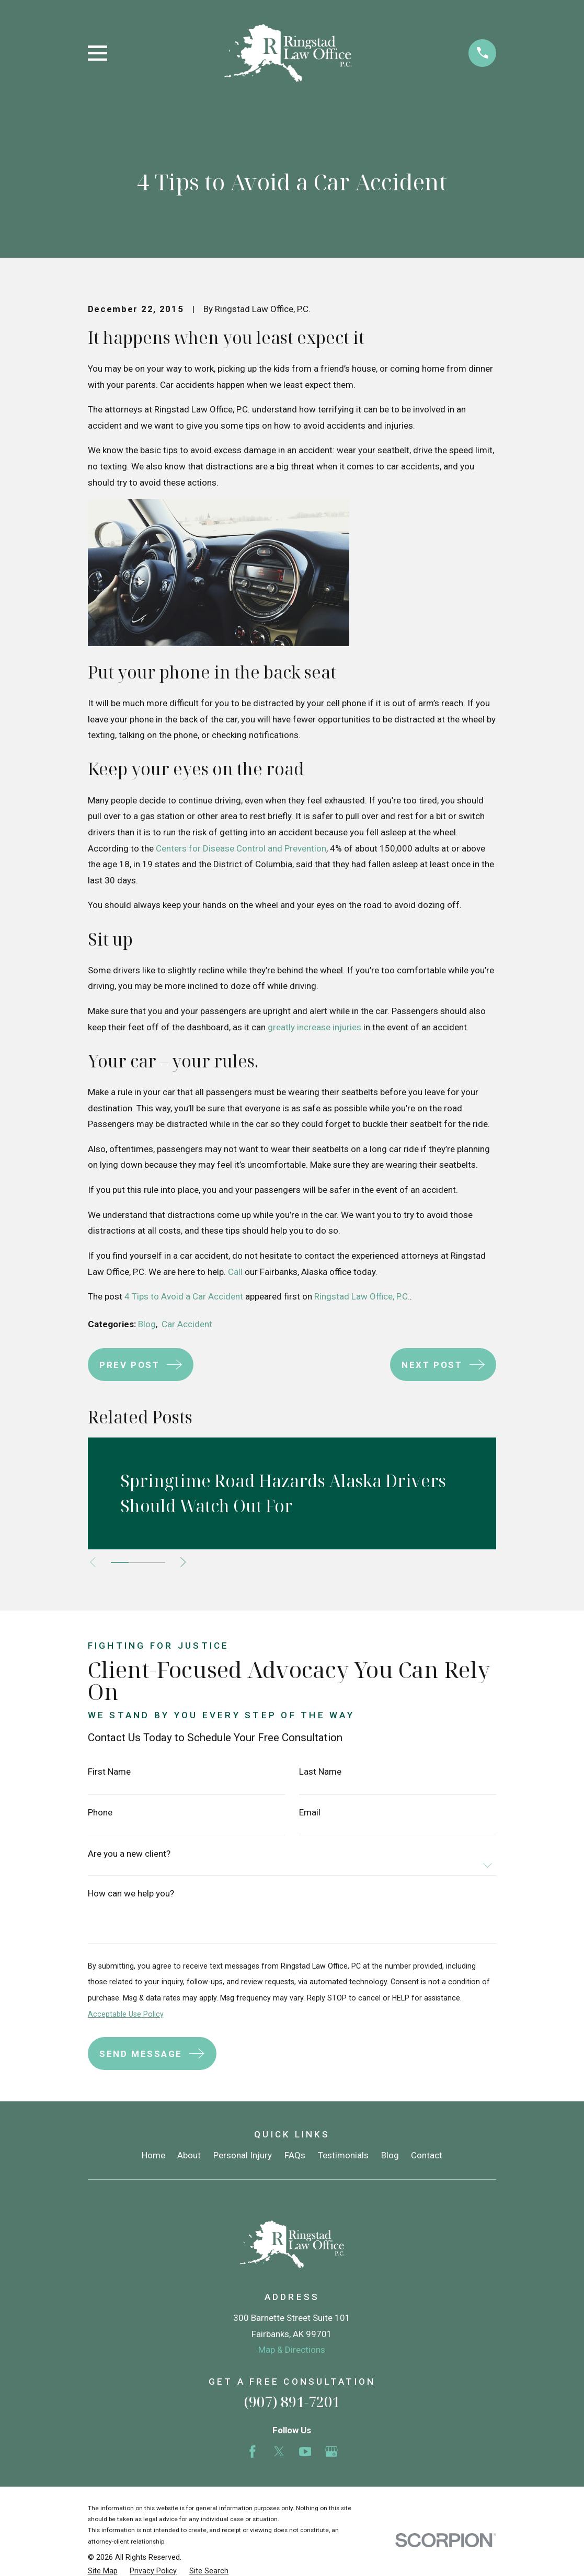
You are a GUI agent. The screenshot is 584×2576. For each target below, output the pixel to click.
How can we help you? (131, 1893)
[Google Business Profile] (331, 2451)
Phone (100, 1812)
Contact (426, 2155)
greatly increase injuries (314, 1027)
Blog (147, 1324)
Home (153, 2155)
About (189, 2155)
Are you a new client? (129, 1853)
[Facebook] (252, 2451)
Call (235, 1272)
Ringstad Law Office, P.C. (362, 1296)
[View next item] (189, 1562)
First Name (109, 1771)
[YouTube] (305, 2451)
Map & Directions (291, 2349)
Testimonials (343, 2155)
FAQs (294, 2155)
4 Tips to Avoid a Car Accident (183, 1296)
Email (309, 1812)
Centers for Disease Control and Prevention (241, 848)
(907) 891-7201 (292, 2401)
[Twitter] (279, 2451)
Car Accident (187, 1324)
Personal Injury (242, 2155)
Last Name (320, 1771)
